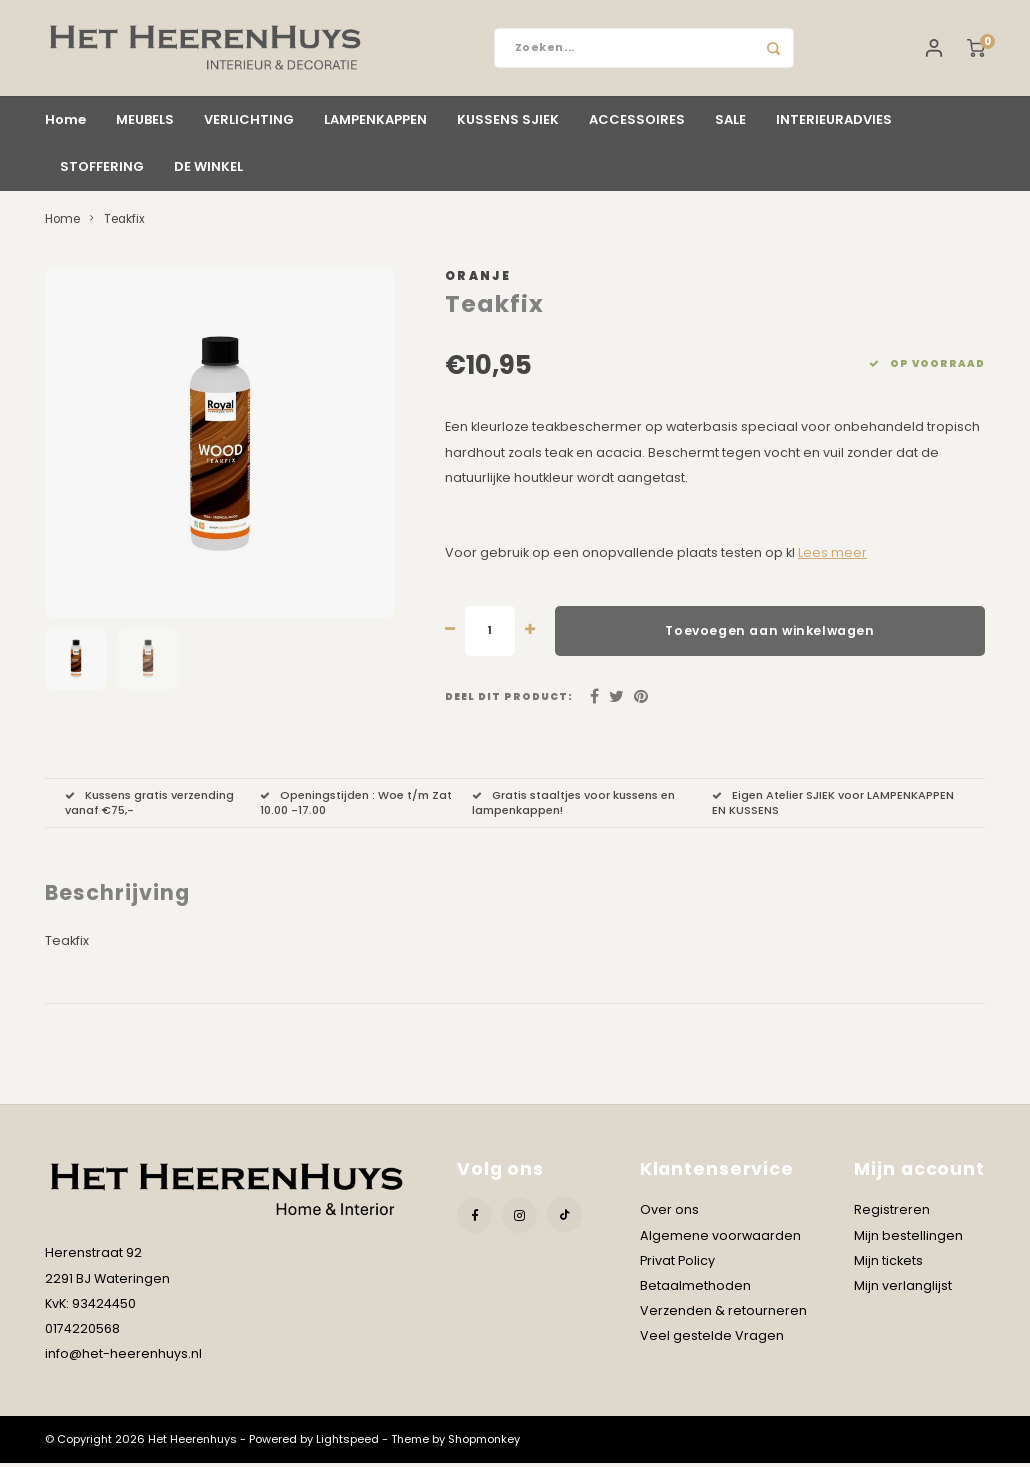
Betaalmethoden (695, 1289)
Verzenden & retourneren (723, 1314)
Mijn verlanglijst (903, 1289)
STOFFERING (102, 170)
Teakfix (124, 223)
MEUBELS (145, 123)
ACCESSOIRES (637, 123)
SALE (730, 123)
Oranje (478, 280)
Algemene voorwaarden (720, 1239)
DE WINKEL (208, 170)
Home (65, 123)
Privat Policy (677, 1264)
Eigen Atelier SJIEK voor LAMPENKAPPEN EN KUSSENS (833, 807)
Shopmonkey (484, 1443)
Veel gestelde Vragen (712, 1339)
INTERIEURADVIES (834, 123)
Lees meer (832, 556)
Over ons (669, 1213)
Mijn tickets (888, 1264)
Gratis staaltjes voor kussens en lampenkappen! (573, 807)
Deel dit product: (509, 700)
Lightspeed (347, 1443)
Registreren (892, 1213)
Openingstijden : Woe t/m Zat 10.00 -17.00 (356, 807)
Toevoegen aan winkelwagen (769, 634)
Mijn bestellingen (908, 1239)
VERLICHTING (249, 123)
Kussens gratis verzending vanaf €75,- (149, 807)
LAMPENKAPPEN (375, 123)
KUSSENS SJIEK (508, 123)
